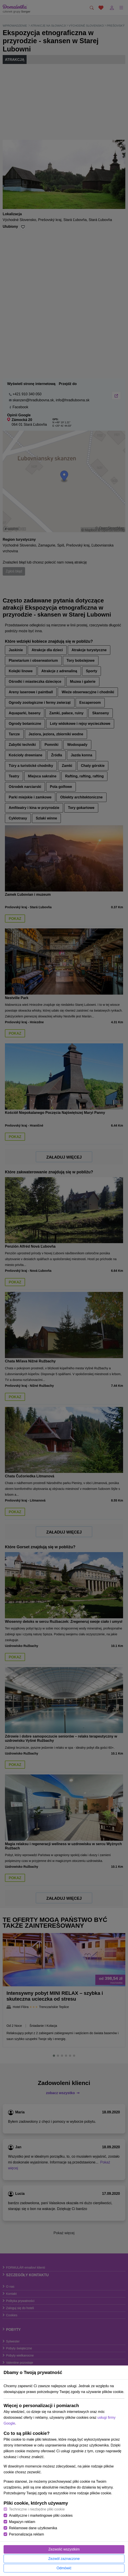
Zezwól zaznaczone (64, 2559)
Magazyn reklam (22, 2522)
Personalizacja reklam (26, 2534)
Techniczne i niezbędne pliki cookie (37, 2509)
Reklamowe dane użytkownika (33, 2528)
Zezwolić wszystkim (64, 2549)
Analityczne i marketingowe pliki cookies (41, 2515)
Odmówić (64, 2568)
